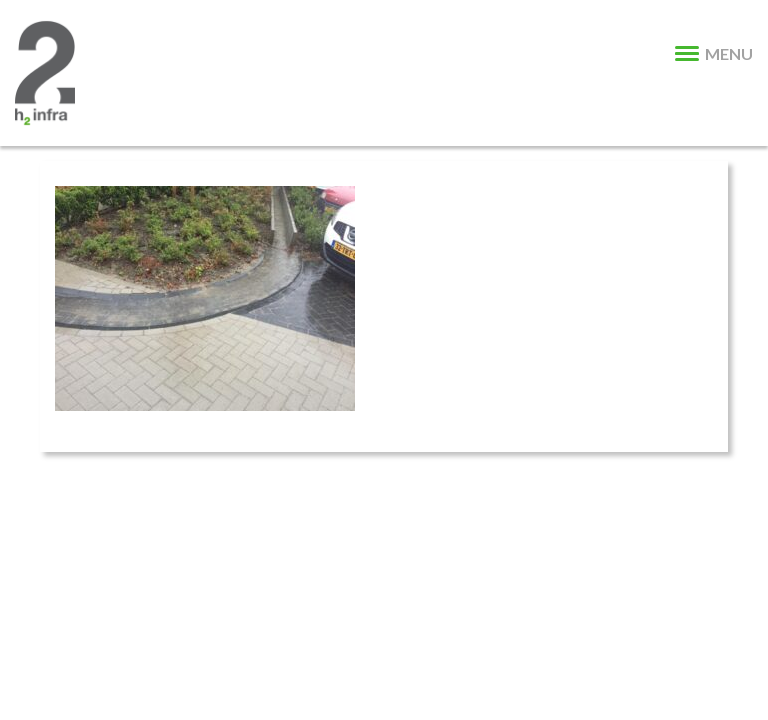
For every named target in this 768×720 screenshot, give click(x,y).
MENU (714, 53)
